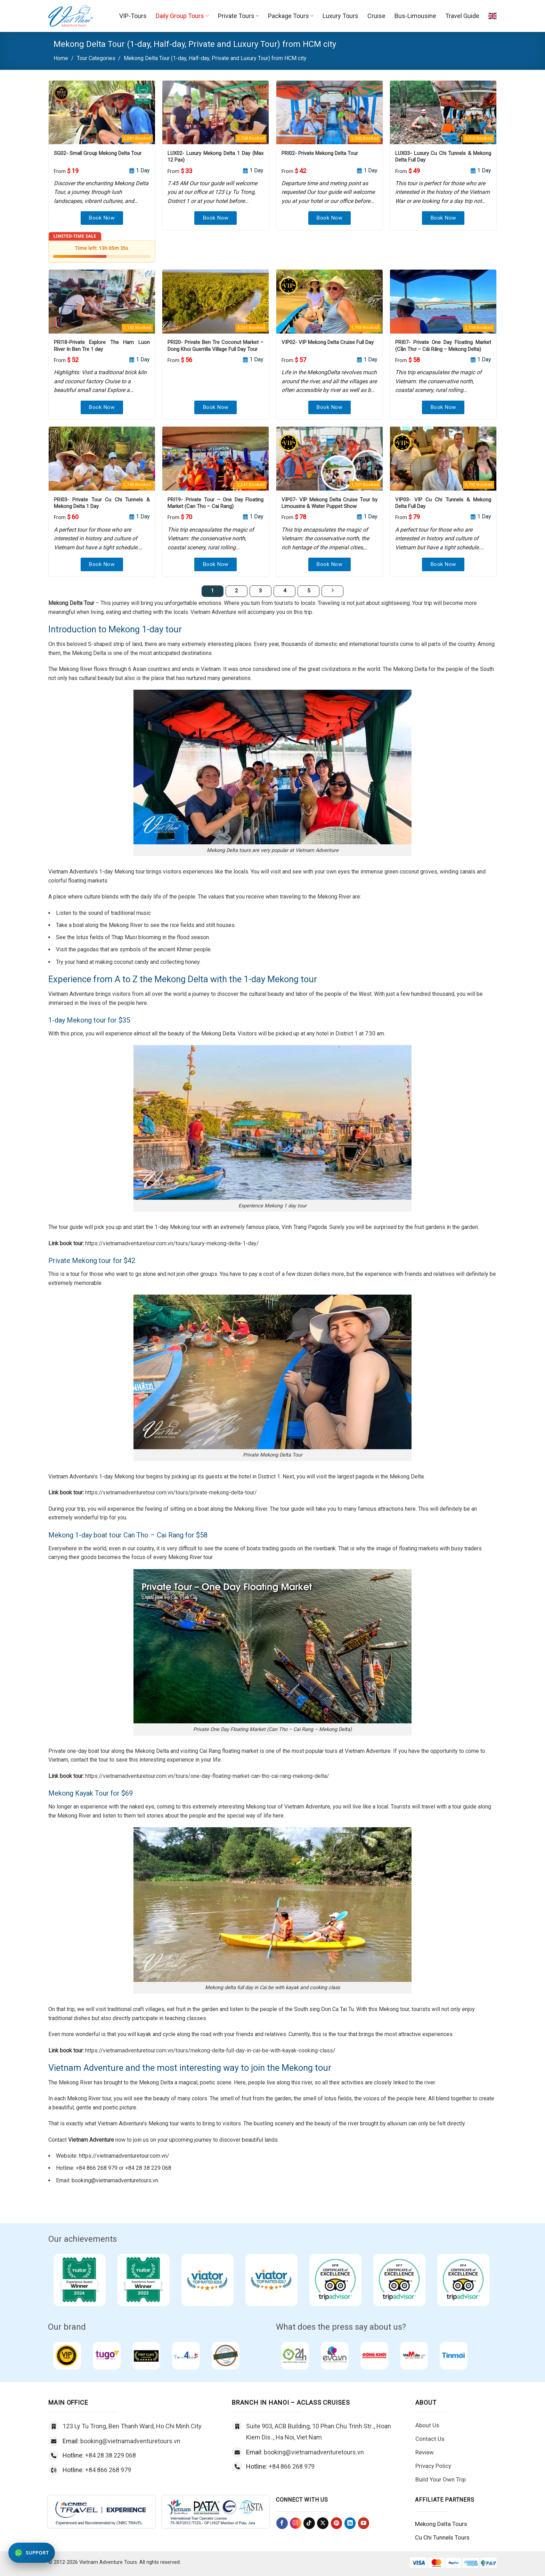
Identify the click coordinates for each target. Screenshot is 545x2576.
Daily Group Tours (182, 15)
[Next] (333, 591)
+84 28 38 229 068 (110, 2455)
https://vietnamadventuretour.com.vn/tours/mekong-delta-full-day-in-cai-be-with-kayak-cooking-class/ (210, 2050)
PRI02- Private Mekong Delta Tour (320, 153)
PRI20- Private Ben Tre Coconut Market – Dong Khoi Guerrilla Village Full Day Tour (215, 345)
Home (61, 58)
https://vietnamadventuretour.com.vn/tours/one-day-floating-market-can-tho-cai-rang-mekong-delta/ (207, 1776)
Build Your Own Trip (440, 2479)
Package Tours (291, 15)
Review (424, 2452)
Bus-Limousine (415, 15)
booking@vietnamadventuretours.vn (130, 2441)
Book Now (102, 218)
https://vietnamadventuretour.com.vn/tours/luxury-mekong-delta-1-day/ (172, 1243)
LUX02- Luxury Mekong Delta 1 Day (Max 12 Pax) (215, 156)
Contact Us (430, 2438)
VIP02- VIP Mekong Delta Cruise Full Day (328, 342)
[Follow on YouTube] (363, 2523)
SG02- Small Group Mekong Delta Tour (97, 153)
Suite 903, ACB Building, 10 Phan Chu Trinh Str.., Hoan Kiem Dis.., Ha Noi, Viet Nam (318, 2431)
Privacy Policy (433, 2465)
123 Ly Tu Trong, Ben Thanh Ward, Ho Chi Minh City (132, 2426)
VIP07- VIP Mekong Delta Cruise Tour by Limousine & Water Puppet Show (329, 503)
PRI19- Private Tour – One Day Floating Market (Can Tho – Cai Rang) (215, 503)
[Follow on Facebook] (282, 2523)
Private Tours (238, 15)
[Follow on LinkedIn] (350, 2523)
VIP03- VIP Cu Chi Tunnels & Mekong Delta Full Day (443, 503)
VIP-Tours (133, 15)
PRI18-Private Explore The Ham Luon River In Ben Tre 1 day (102, 345)
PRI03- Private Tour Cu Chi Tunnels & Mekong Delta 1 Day (102, 503)
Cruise (376, 15)
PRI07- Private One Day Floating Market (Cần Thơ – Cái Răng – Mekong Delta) (443, 345)
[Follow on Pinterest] (336, 2523)
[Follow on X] (322, 2523)
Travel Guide (462, 15)
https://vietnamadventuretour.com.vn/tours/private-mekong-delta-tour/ (171, 1492)
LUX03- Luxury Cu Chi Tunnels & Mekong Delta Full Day (443, 156)
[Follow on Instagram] (295, 2523)
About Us (427, 2425)
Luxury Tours (340, 15)
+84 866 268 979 (108, 2470)
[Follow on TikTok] (309, 2523)
